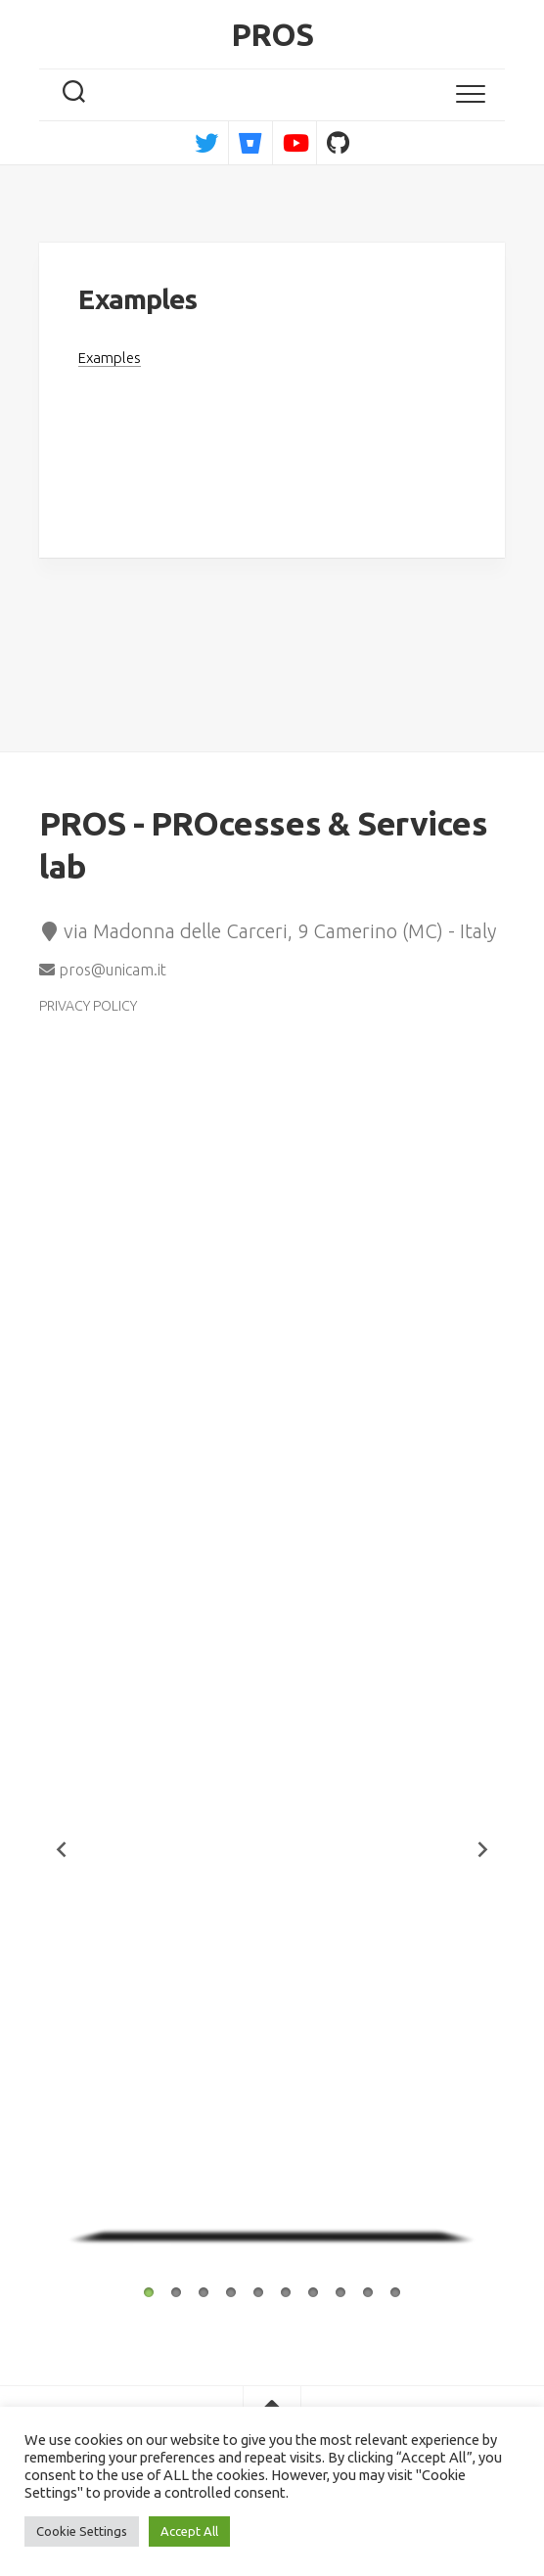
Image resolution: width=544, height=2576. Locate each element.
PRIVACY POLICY (88, 1006)
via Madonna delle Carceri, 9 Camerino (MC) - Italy (267, 931)
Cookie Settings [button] (81, 2531)
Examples (109, 357)
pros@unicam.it (102, 969)
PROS (272, 34)
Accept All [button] (189, 2531)
